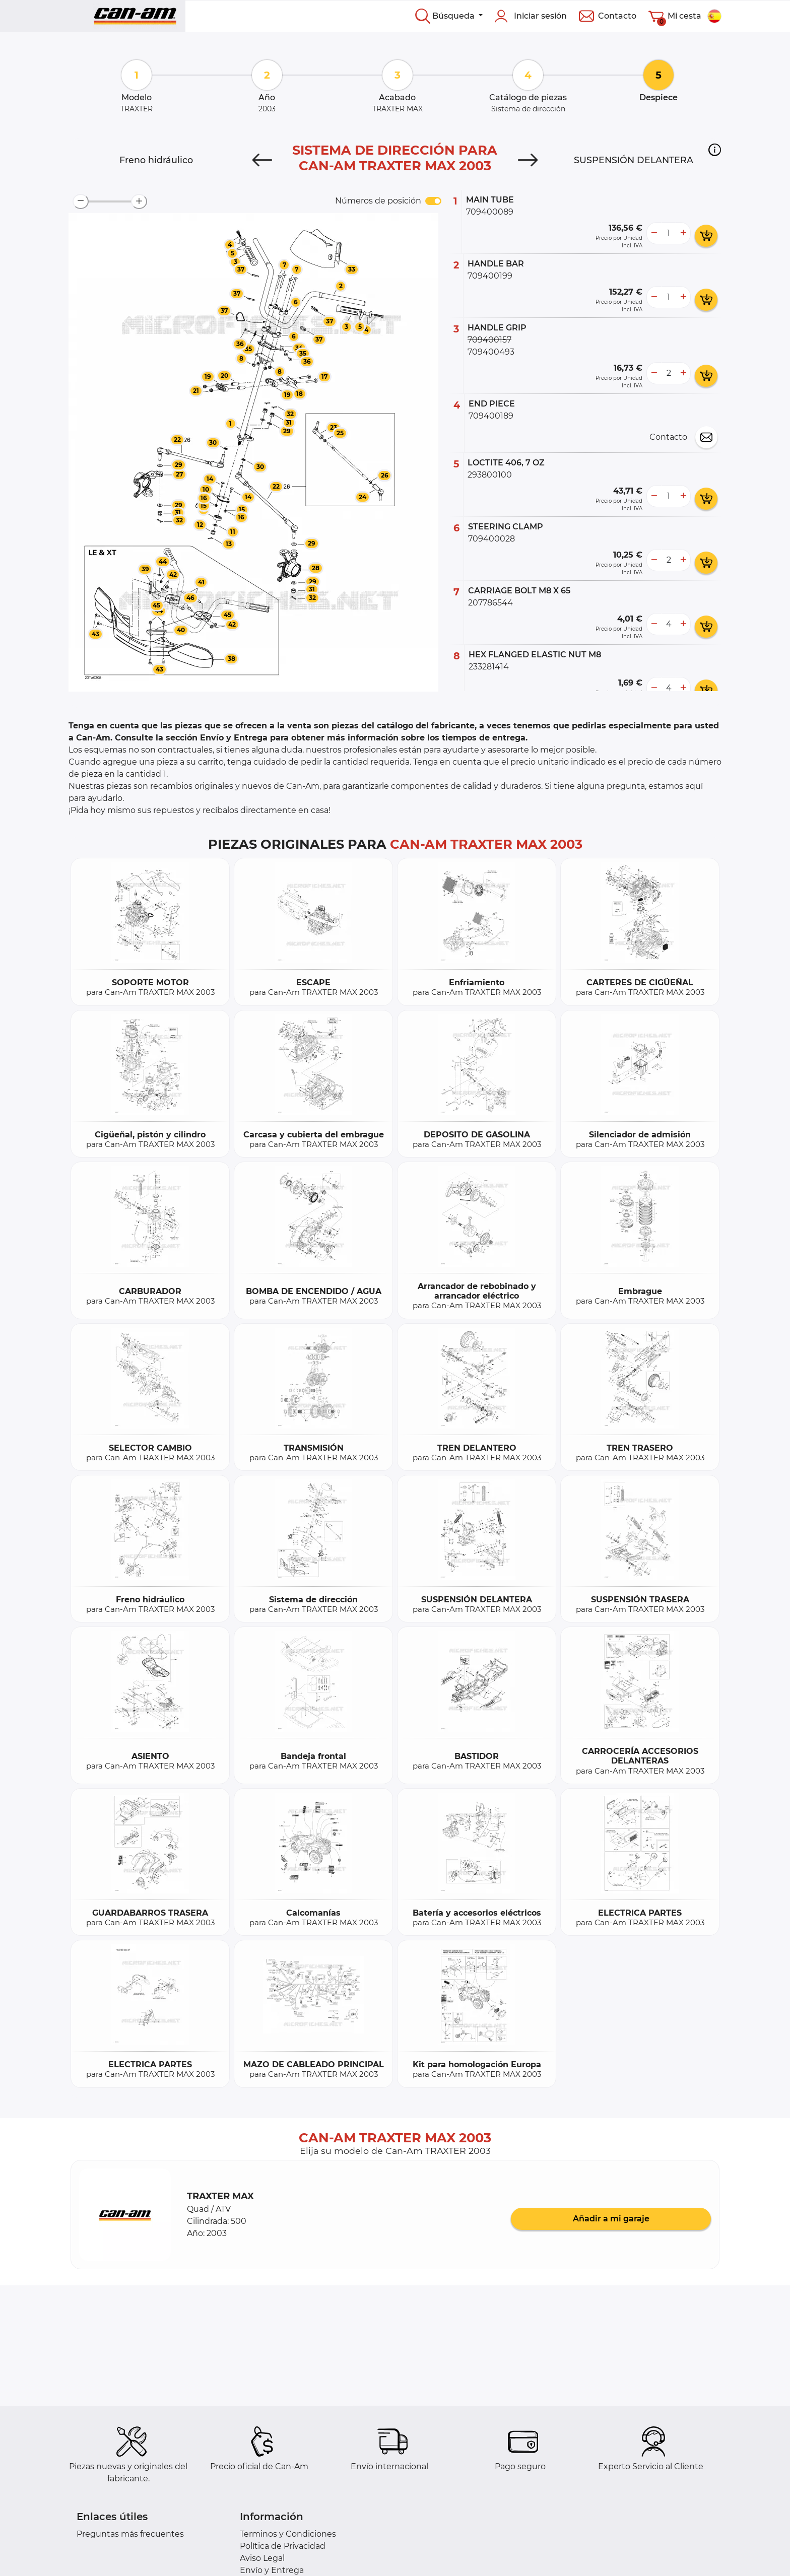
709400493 (491, 352)
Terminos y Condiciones (288, 2534)
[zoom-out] (81, 201)
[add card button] (706, 236)
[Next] (527, 160)
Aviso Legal (262, 2558)
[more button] (683, 233)
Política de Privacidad (282, 2546)
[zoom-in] (139, 201)
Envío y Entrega (272, 2570)
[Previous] (262, 160)
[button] (714, 150)
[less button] (654, 233)
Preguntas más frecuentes (130, 2534)
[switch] (433, 201)
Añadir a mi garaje (611, 2218)
